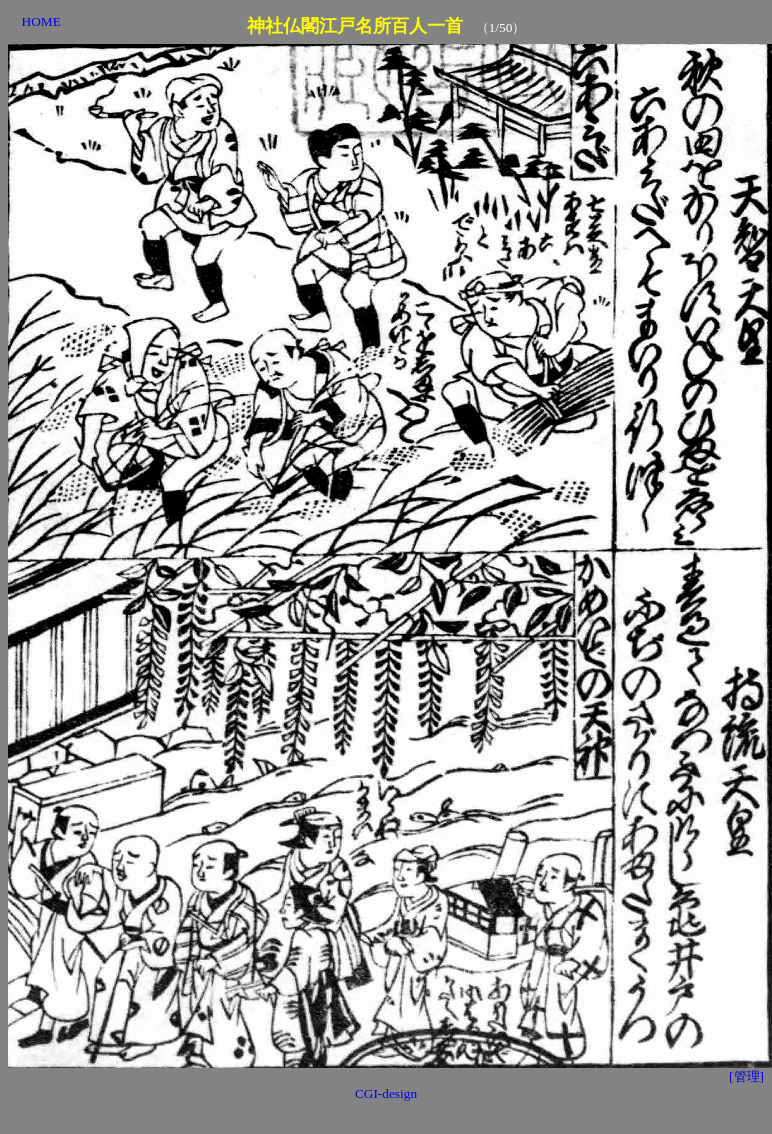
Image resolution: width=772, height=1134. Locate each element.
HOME (41, 21)
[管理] (746, 1076)
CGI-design (386, 1093)
